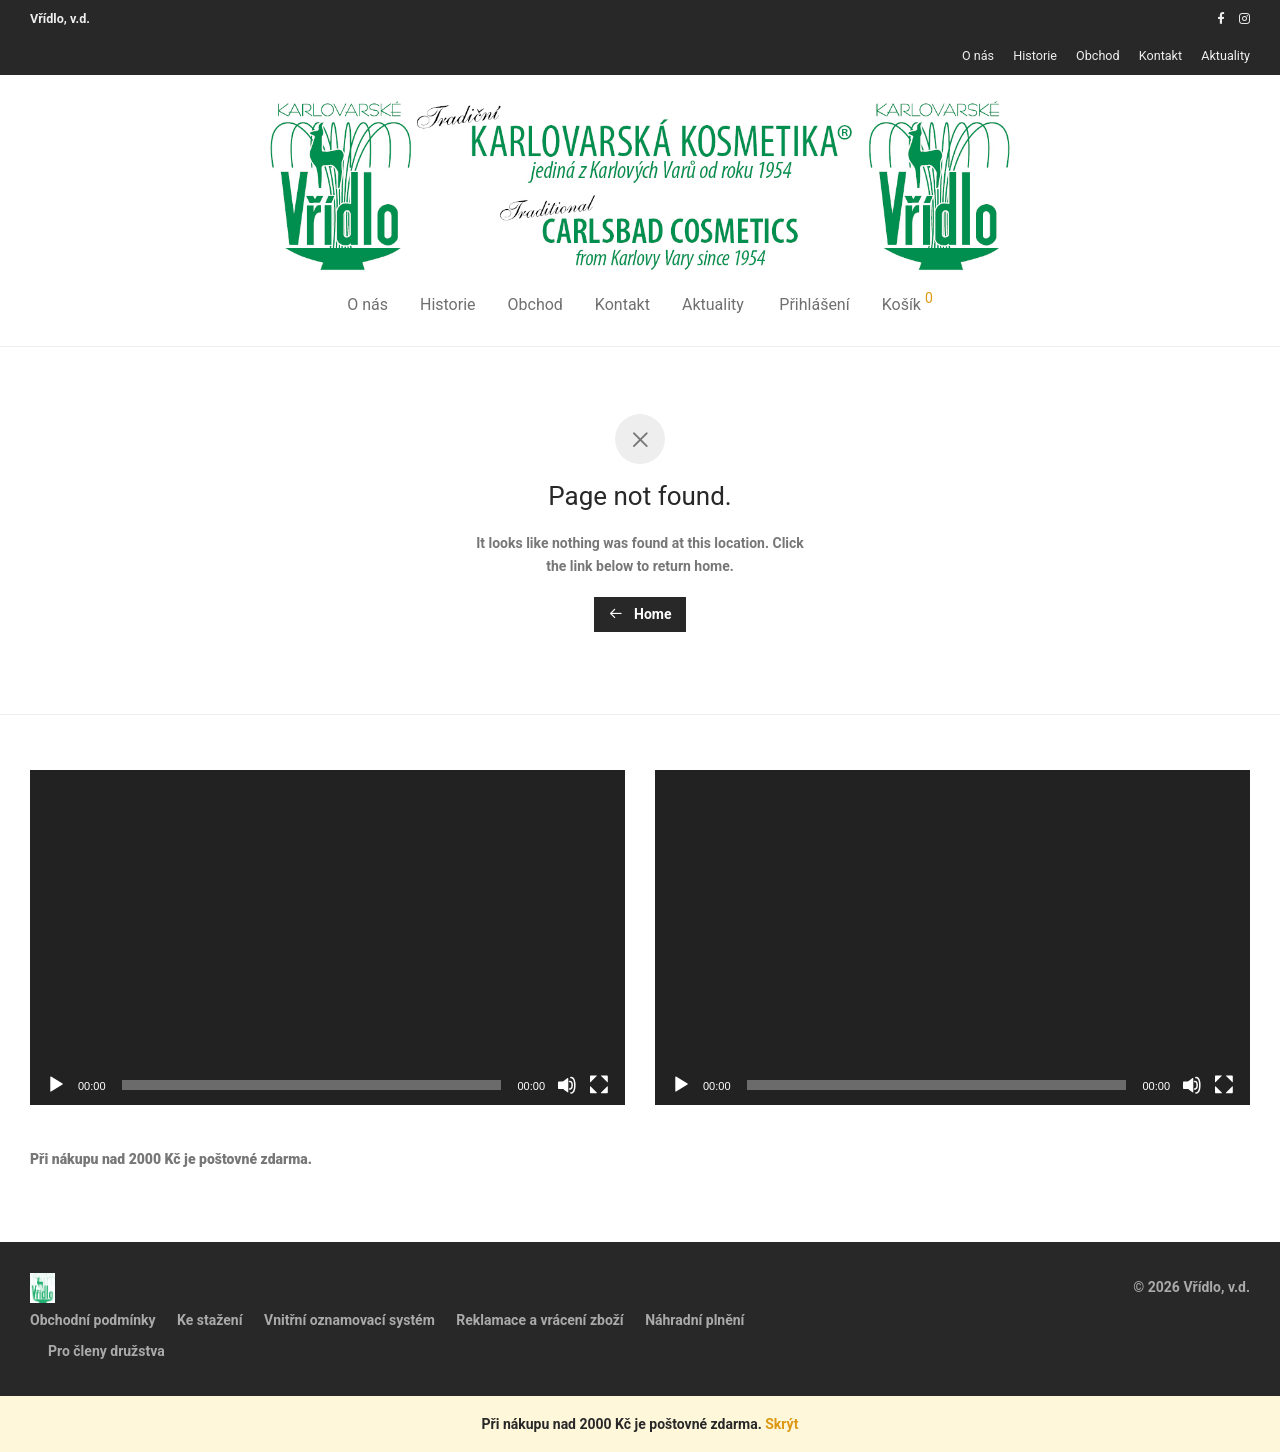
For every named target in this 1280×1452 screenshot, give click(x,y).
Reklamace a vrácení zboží (539, 1320)
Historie (1035, 56)
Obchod (1098, 56)
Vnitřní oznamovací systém (349, 1320)
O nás (978, 56)
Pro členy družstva (106, 1351)
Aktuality (1225, 56)
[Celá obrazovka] (599, 1085)
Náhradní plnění (694, 1320)
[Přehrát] (56, 1085)
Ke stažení (209, 1320)
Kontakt (1160, 56)
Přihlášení (814, 304)
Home (640, 614)
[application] (327, 937)
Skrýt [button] (781, 1424)
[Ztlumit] (567, 1085)
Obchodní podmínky (93, 1320)
